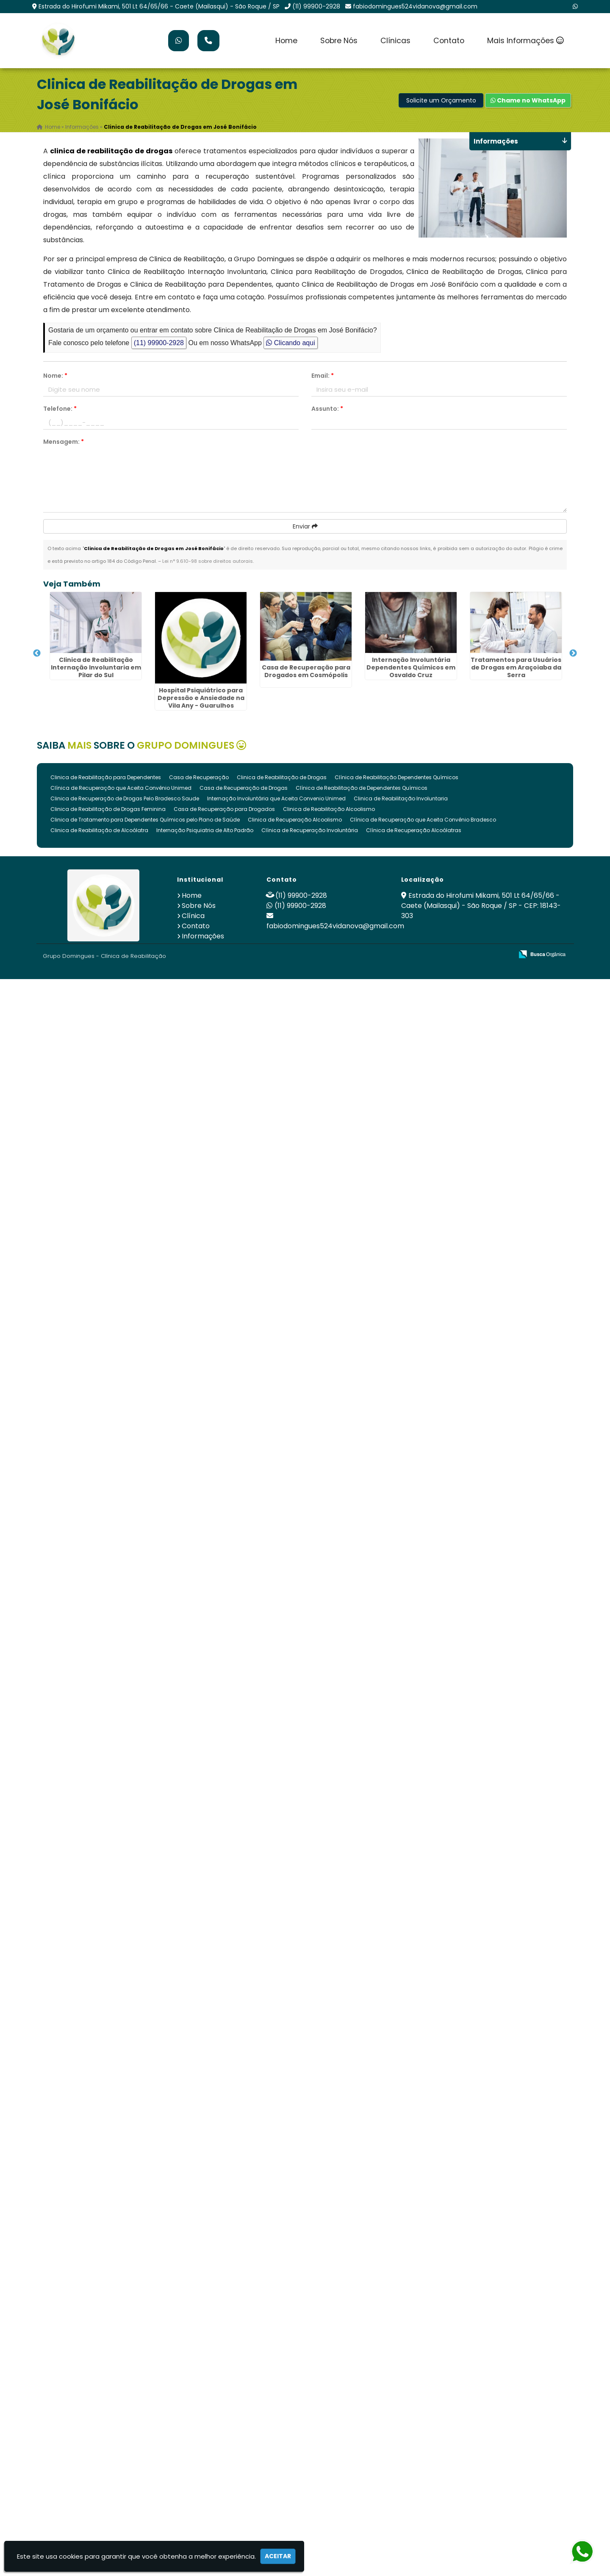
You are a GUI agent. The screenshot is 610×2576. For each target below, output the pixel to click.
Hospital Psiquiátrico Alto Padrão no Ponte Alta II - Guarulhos (87, 1335)
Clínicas (395, 41)
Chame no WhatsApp (528, 100)
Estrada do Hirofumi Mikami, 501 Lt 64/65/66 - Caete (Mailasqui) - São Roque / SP (159, 6)
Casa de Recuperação (199, 2374)
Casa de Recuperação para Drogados (224, 2406)
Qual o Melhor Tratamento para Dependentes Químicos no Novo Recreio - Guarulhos (86, 1926)
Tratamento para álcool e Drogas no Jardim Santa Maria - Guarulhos (87, 2028)
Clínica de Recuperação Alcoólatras (413, 2427)
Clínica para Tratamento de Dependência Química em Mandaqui (87, 2198)
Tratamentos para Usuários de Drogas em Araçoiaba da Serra (87, 1031)
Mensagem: (63, 441)
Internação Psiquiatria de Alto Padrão (204, 2427)
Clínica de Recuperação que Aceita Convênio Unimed (120, 2384)
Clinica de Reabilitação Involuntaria (401, 2395)
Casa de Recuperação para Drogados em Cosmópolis (87, 856)
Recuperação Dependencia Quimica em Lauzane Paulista (87, 1594)
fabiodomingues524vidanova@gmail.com (415, 6)
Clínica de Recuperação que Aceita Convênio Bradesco (423, 2416)
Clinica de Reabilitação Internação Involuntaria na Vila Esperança (87, 1513)
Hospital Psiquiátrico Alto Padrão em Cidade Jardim (86, 1708)
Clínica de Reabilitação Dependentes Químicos (396, 2374)
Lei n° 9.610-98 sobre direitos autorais (207, 561)
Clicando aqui (290, 342)
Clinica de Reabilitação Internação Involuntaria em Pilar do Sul (87, 663)
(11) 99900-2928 (316, 6)
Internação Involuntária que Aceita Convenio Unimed (276, 2395)
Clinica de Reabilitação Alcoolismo (329, 2406)
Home (286, 41)
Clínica (193, 2513)
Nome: (55, 375)
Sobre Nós (339, 41)
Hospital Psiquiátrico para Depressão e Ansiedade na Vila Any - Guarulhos (86, 773)
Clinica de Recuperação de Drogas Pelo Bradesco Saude (124, 2395)
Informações (203, 2533)
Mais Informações (525, 41)
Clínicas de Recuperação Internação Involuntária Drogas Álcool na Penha (86, 1229)
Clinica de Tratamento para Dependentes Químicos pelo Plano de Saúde (145, 2416)
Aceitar (278, 2556)
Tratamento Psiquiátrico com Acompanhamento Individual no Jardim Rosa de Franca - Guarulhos (87, 1152)
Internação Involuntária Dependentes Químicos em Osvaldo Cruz (87, 946)
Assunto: (327, 408)
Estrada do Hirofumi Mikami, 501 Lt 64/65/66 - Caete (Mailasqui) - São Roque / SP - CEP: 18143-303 (481, 2502)
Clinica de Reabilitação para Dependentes (105, 2374)
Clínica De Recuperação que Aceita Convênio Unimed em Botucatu (87, 1420)
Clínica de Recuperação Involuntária (309, 2427)
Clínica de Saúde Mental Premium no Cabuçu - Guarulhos (87, 1813)
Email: (322, 375)
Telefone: (60, 408)
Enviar (305, 526)
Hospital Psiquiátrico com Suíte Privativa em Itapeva (86, 2307)
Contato (448, 41)
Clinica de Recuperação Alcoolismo (295, 2416)
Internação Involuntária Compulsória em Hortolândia (87, 2109)
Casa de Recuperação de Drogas (244, 2384)
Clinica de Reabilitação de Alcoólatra (99, 2427)
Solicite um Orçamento (441, 100)
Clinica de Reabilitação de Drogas (282, 2374)
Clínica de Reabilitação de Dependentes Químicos (361, 2384)
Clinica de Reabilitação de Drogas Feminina (108, 2406)
